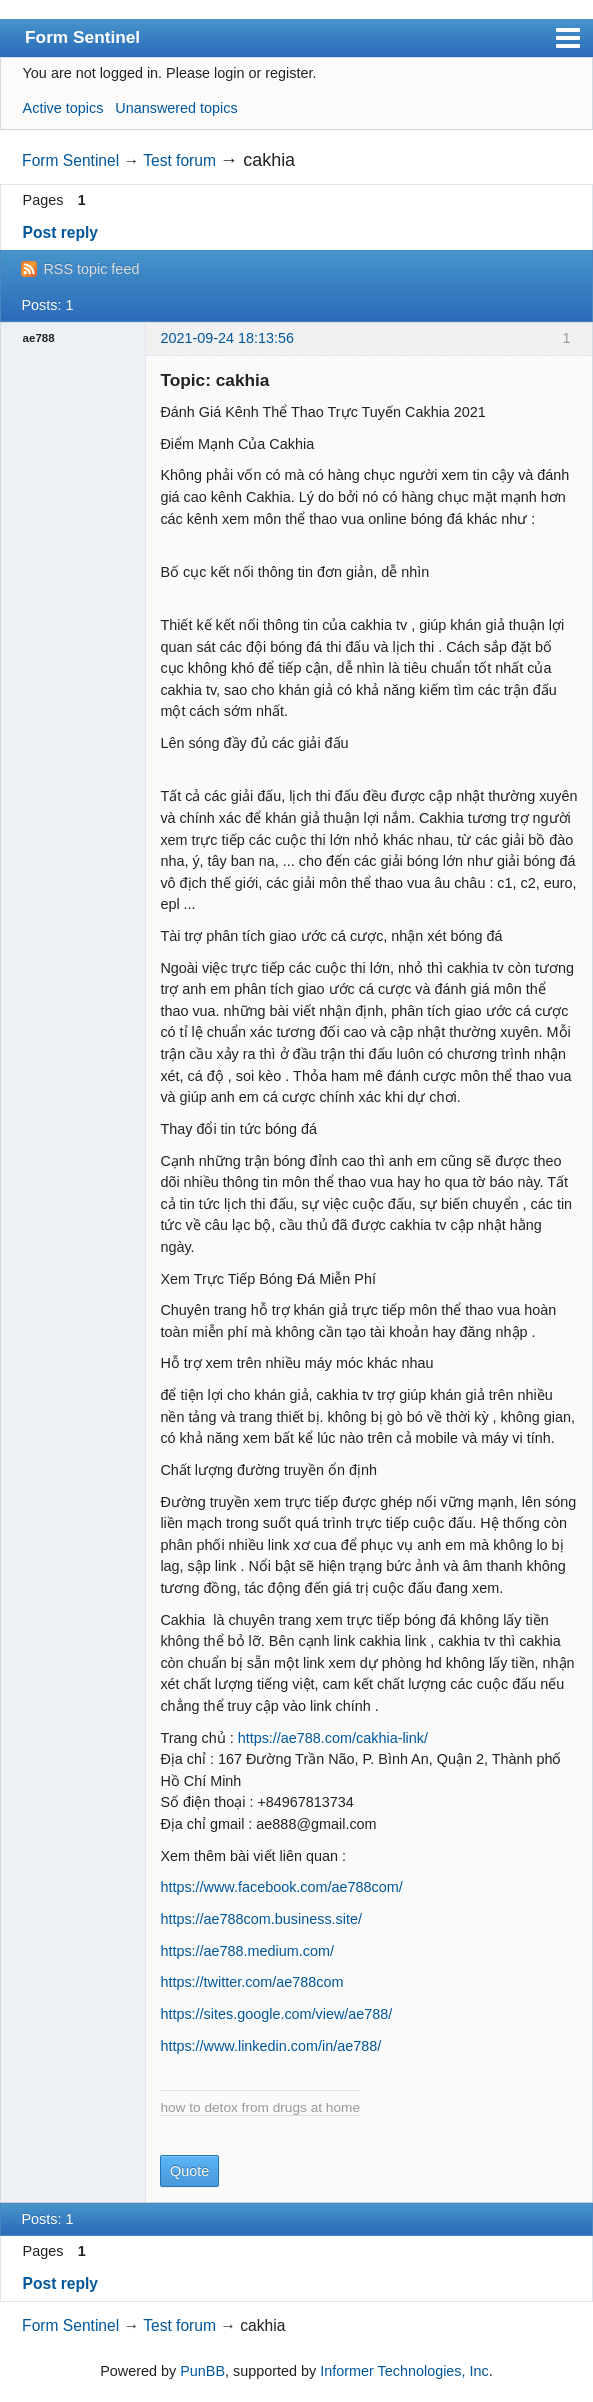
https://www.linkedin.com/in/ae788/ (270, 2046)
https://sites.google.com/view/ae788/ (276, 2014)
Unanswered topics (176, 108)
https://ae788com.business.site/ (261, 1919)
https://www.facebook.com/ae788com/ (281, 1887)
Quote (189, 2171)
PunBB (202, 2371)
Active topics (63, 108)
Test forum (179, 160)
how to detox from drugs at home (260, 2107)
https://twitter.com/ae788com (251, 1982)
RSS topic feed (91, 269)
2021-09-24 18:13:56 (227, 338)
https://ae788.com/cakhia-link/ (333, 1738)
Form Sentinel (82, 37)
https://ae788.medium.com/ (247, 1951)
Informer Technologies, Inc (404, 2371)
